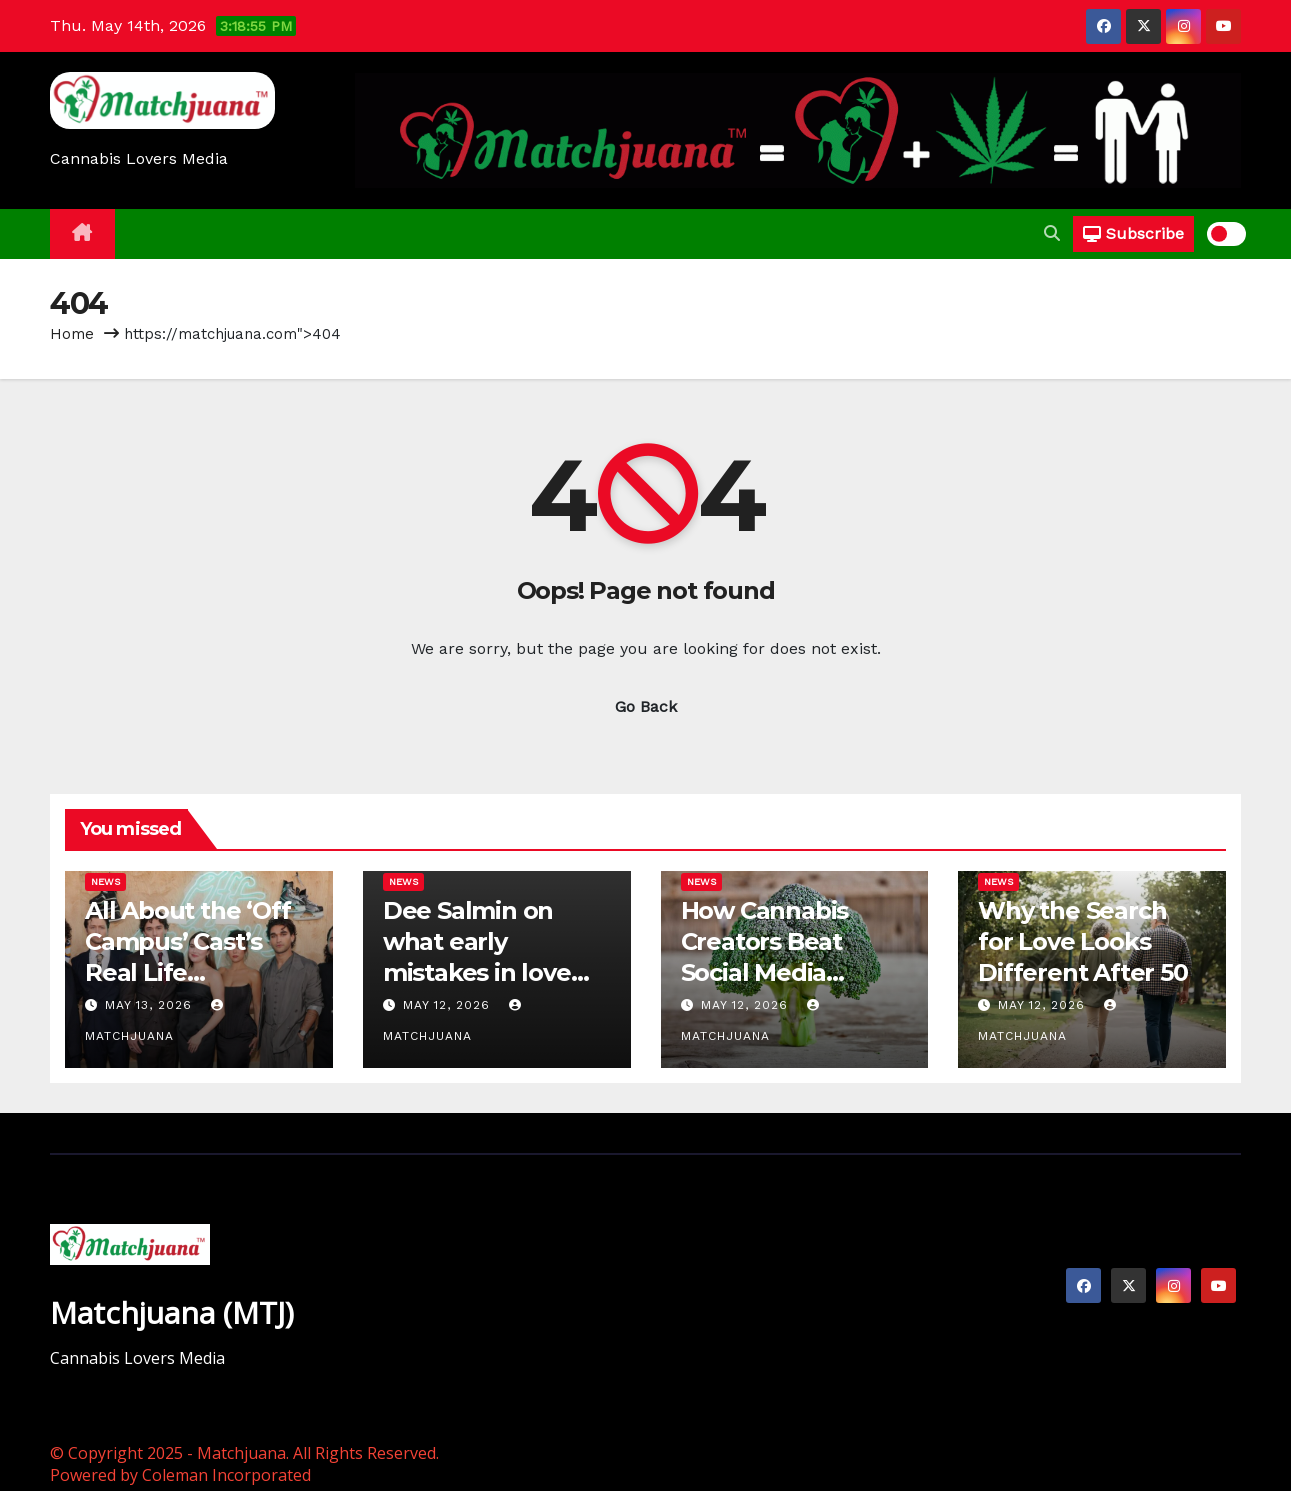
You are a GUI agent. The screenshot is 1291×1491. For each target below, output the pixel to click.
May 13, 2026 (151, 1005)
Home (72, 334)
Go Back (646, 706)
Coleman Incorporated (226, 1475)
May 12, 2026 (449, 1005)
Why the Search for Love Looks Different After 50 (1082, 941)
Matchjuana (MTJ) (172, 1312)
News (105, 881)
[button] (1052, 233)
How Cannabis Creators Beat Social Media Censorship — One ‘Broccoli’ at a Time (791, 973)
